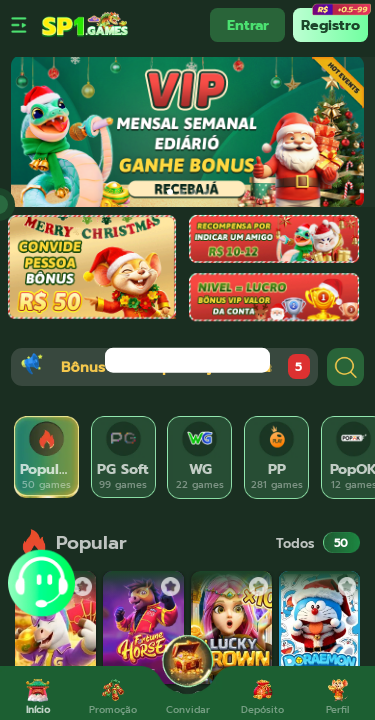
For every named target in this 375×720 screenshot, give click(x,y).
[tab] (46, 457)
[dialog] (187, 360)
